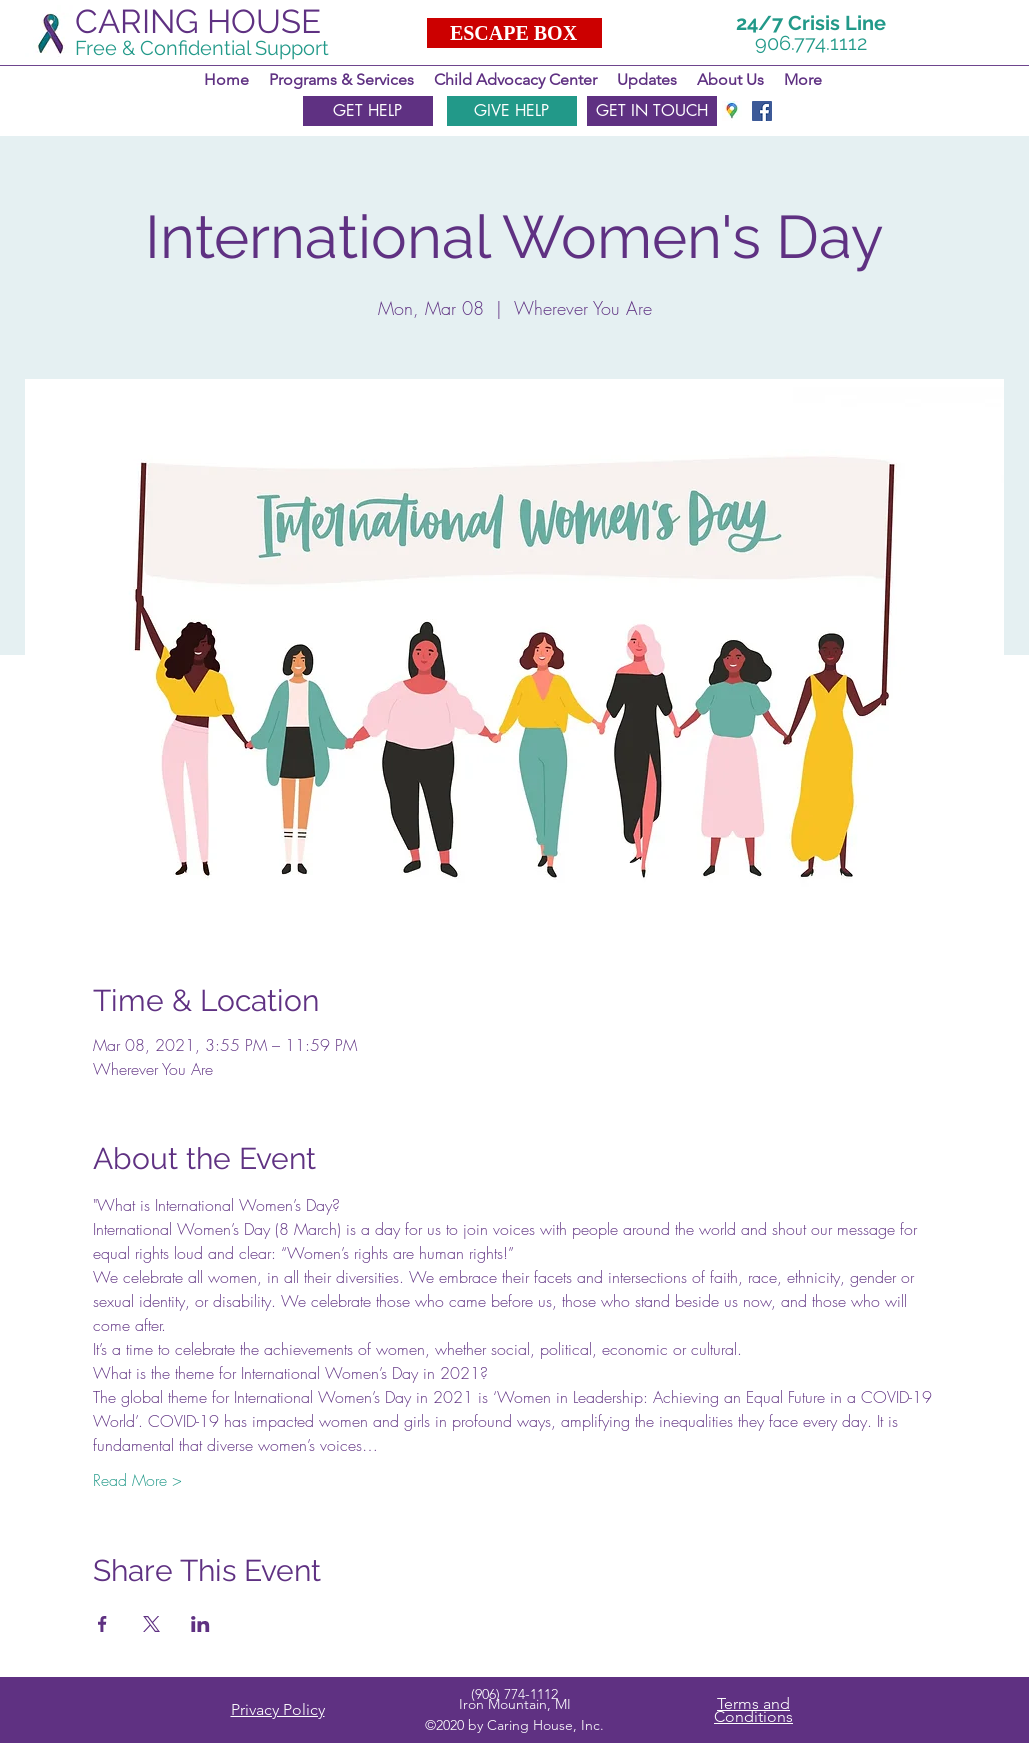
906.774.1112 (811, 43)
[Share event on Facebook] (102, 1624)
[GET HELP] (368, 111)
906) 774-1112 (516, 1694)
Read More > (137, 1480)
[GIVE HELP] (512, 111)
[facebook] (762, 111)
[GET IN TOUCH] (652, 111)
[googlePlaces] (732, 111)
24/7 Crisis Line (811, 23)
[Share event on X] (151, 1624)
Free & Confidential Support (202, 48)
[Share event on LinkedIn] (200, 1624)
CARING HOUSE (198, 21)
